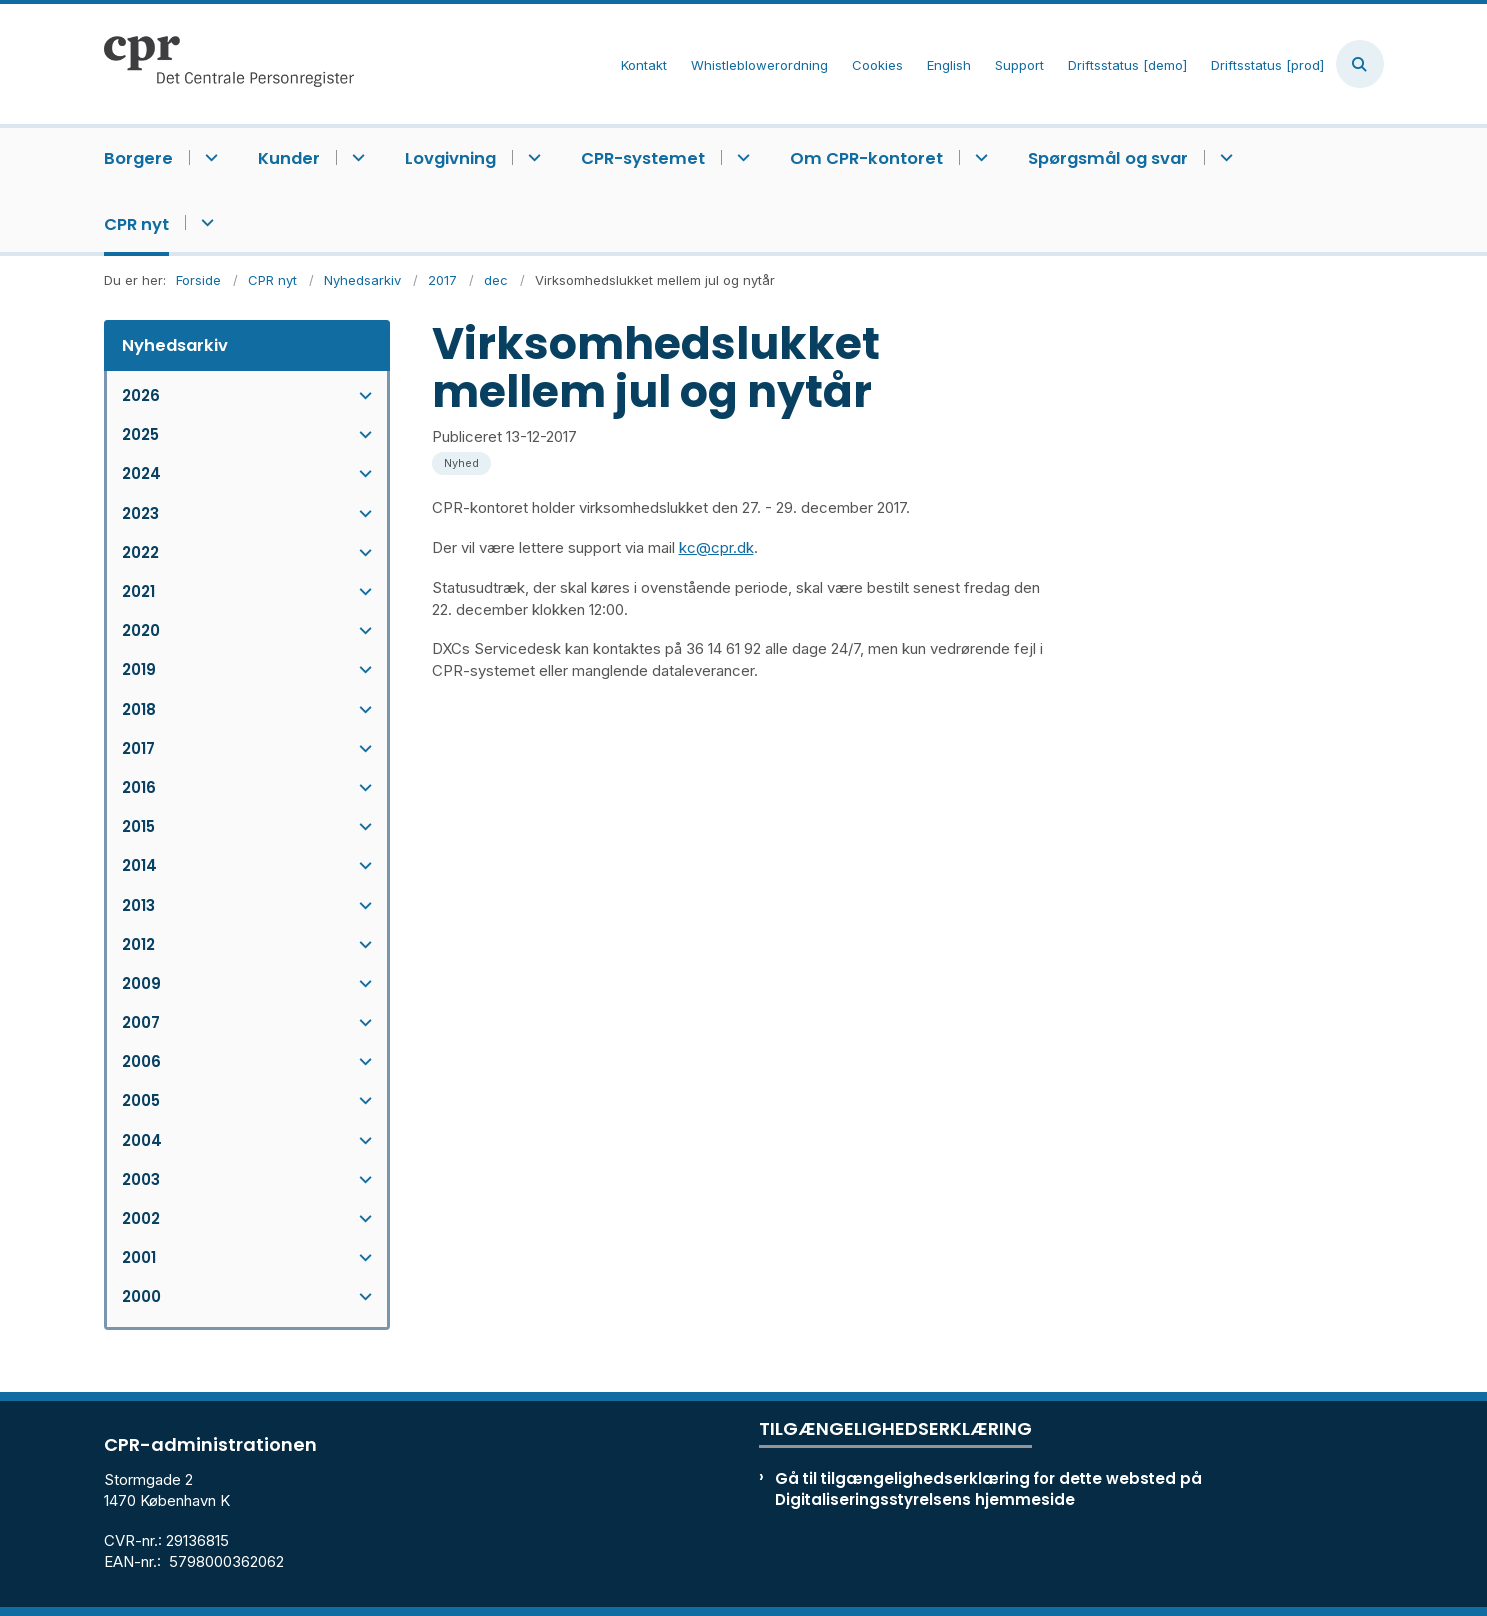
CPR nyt (136, 224)
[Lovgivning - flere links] (531, 157)
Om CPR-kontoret (866, 158)
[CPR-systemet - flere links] (740, 157)
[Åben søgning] (1360, 64)
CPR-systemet (643, 158)
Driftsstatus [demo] (1127, 66)
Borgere (138, 158)
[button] (360, 395)
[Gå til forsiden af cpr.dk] (229, 64)
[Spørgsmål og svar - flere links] (1223, 157)
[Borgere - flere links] (208, 157)
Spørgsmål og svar (1108, 158)
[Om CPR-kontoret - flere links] (978, 157)
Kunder (289, 158)
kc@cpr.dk (716, 547)
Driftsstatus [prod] (1267, 66)
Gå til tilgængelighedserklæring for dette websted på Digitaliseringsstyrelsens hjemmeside (988, 1489)
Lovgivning (450, 158)
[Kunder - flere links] (355, 157)
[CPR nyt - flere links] (204, 222)
